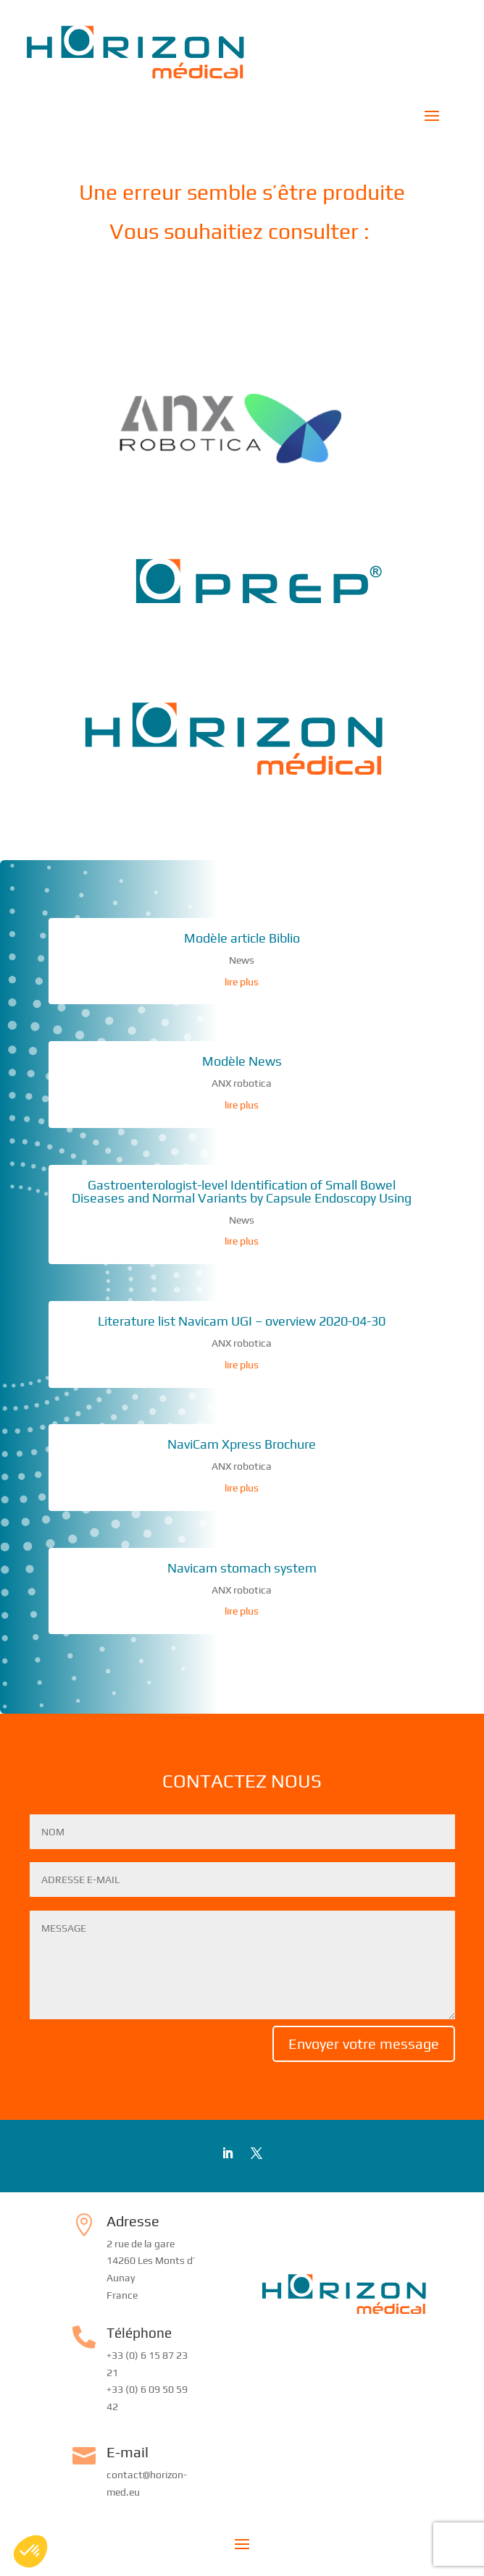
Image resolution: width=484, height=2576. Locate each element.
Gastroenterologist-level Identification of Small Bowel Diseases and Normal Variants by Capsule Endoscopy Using (242, 1191)
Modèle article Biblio (242, 938)
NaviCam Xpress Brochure (241, 1444)
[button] (30, 2551)
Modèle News (242, 1061)
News (241, 960)
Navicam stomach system (242, 1567)
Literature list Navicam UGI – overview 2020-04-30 (241, 1321)
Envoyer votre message (363, 2043)
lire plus (242, 982)
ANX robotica (242, 1083)
